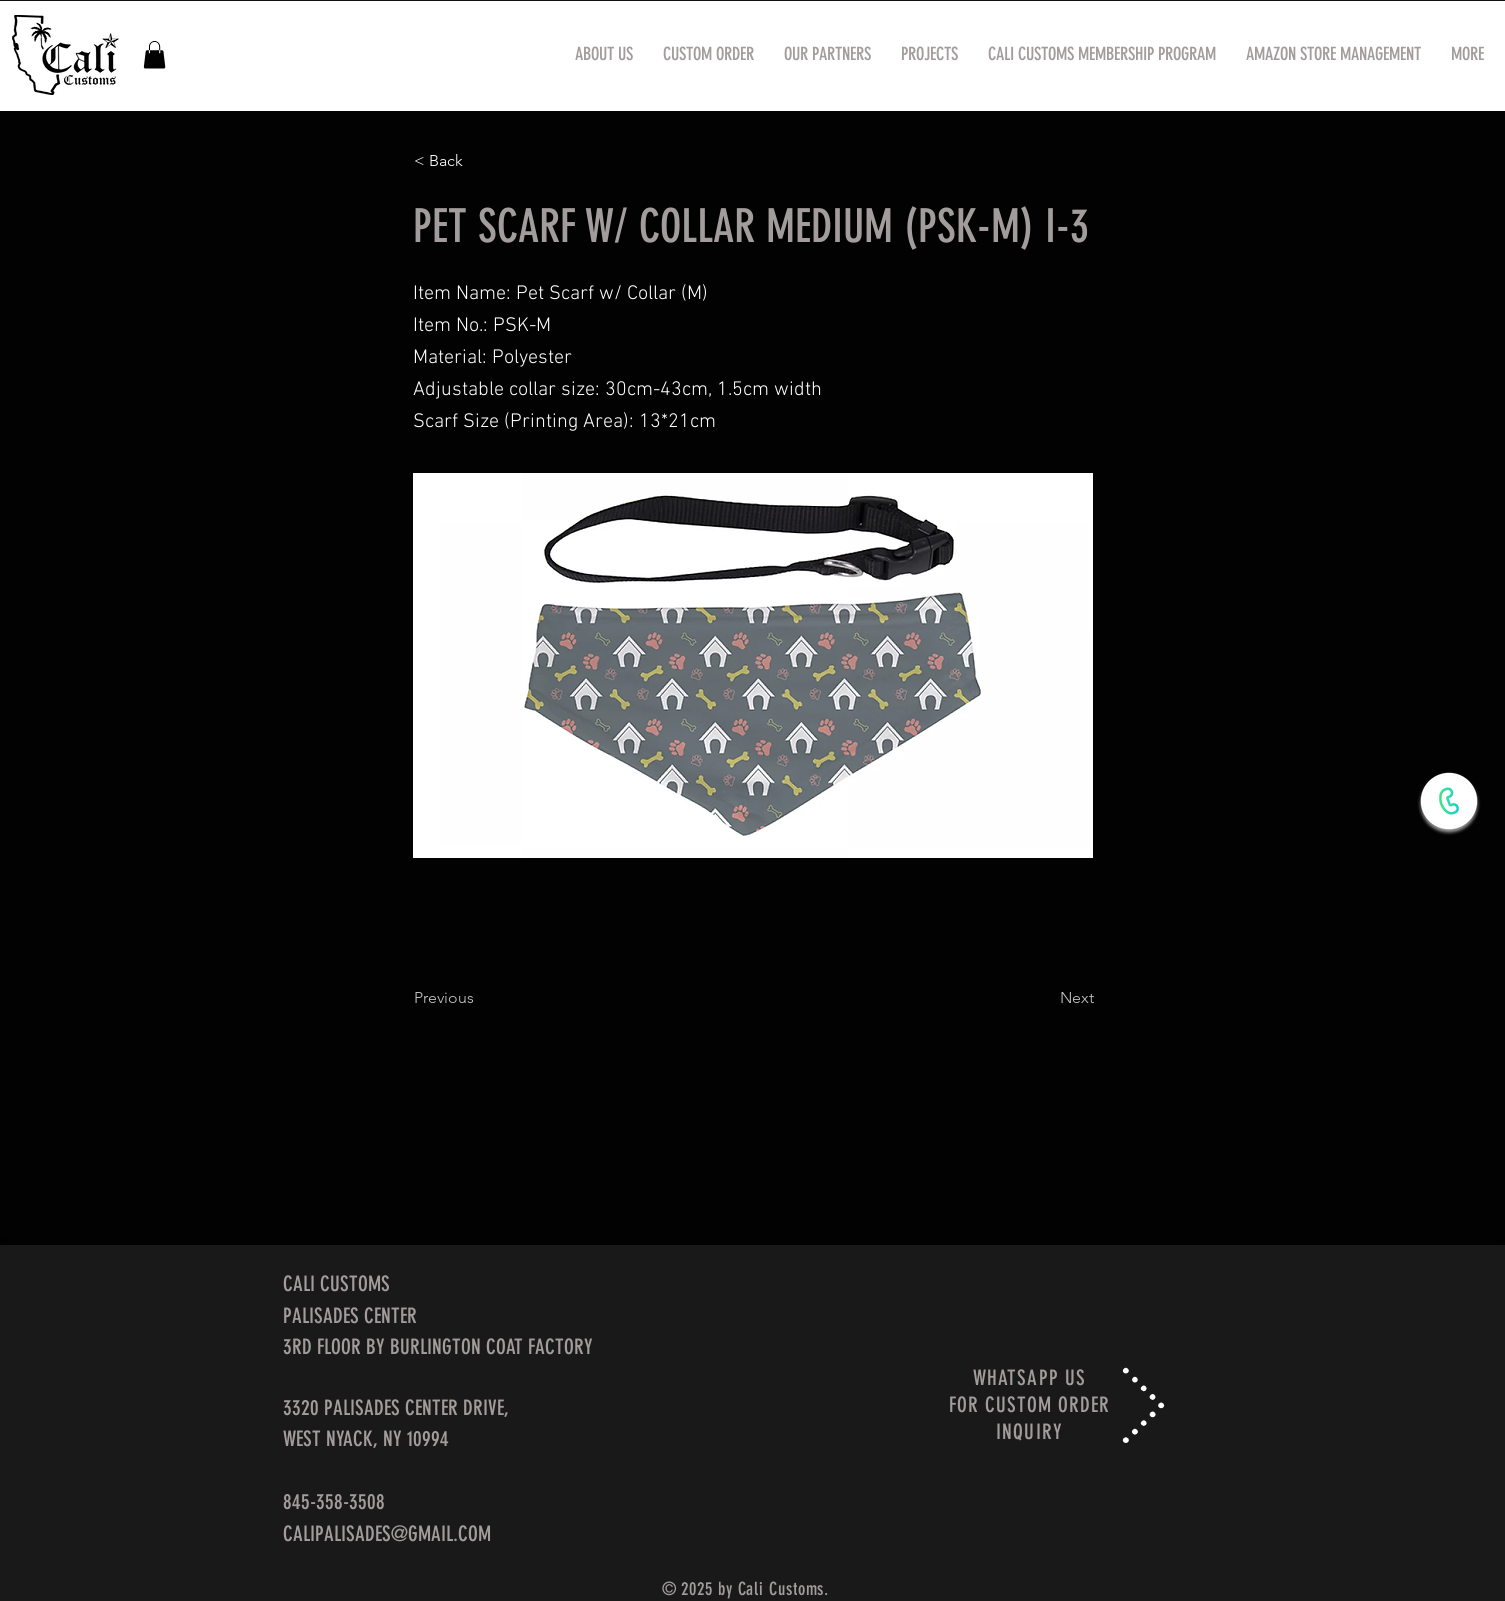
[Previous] (480, 998)
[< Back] (480, 161)
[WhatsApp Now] (1449, 801)
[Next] (1044, 998)
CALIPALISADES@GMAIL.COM (387, 1533)
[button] (154, 54)
